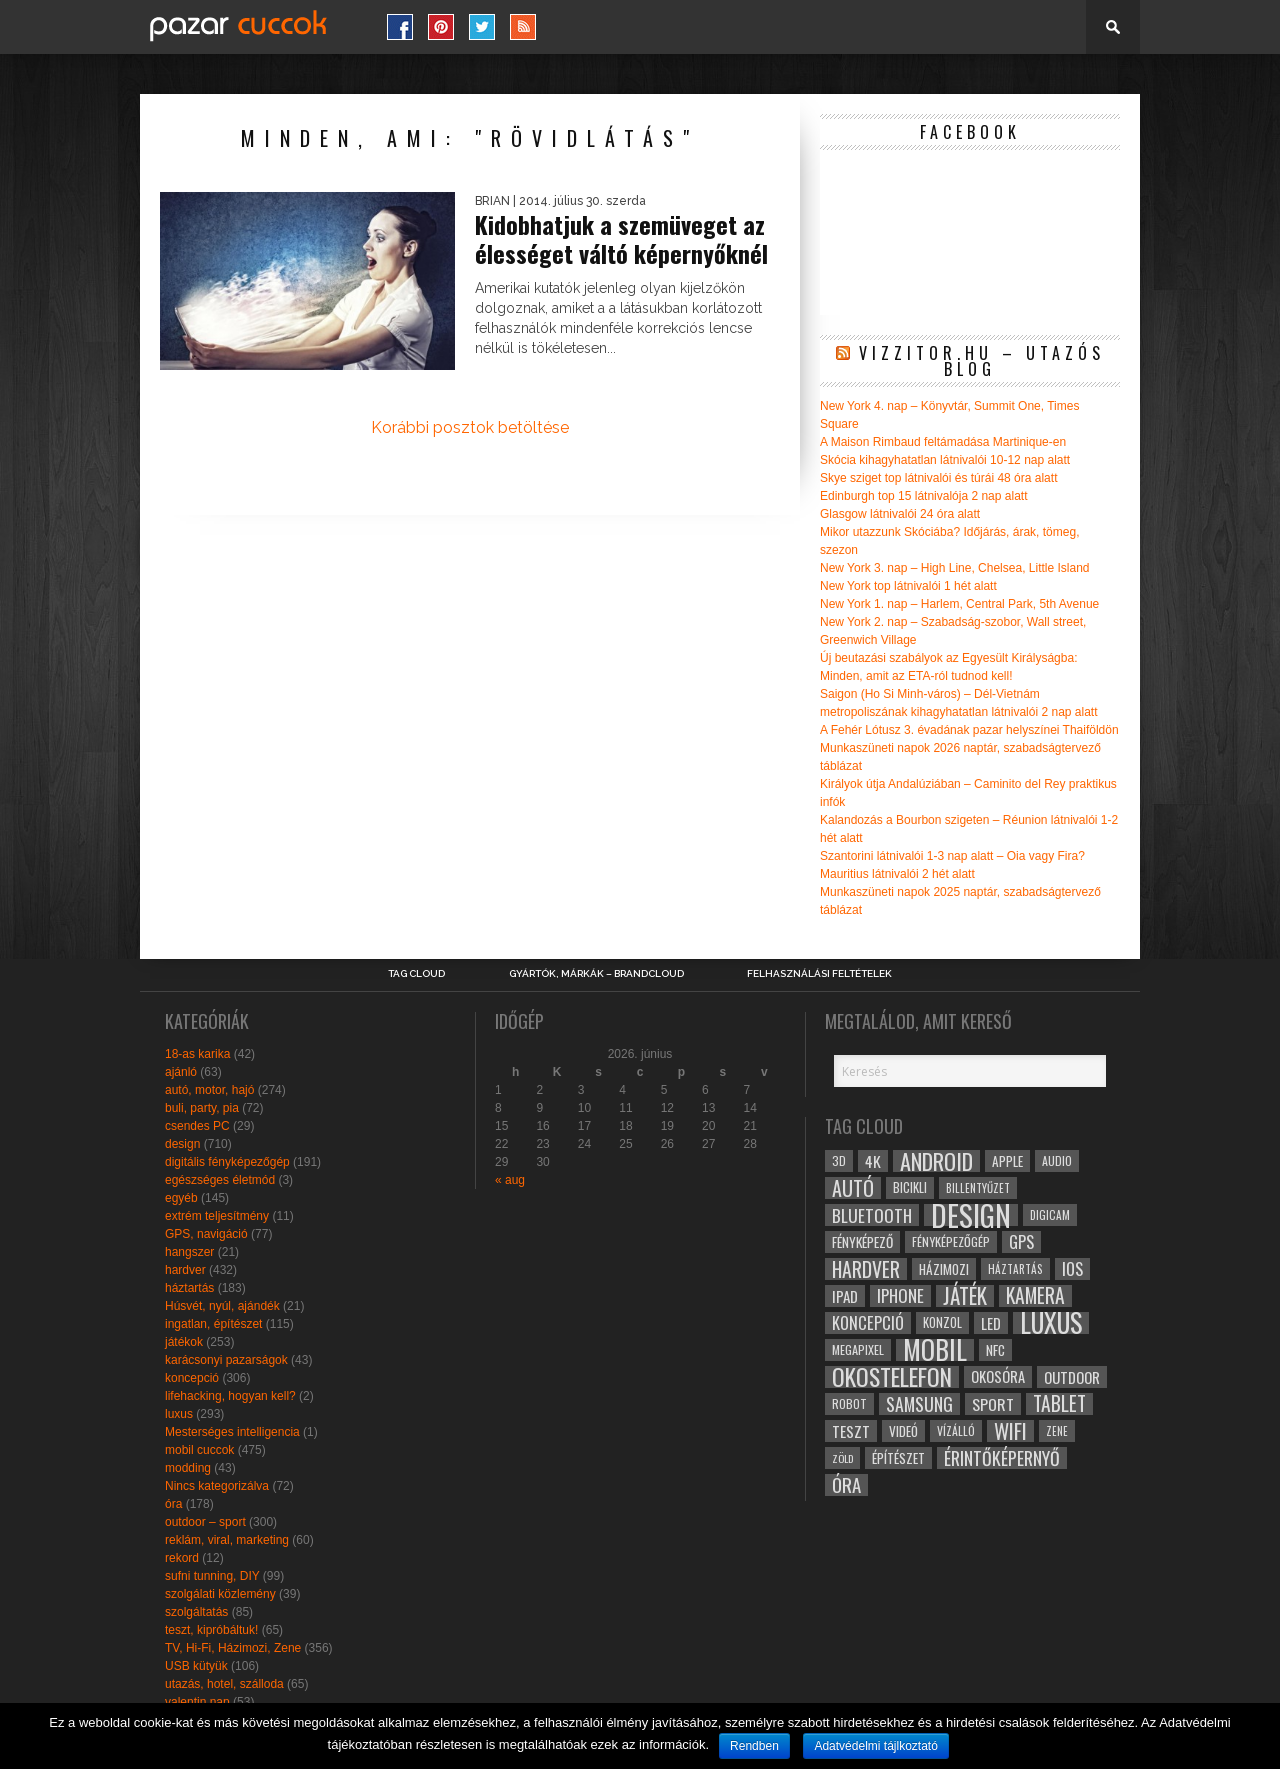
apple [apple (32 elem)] (1007, 1161)
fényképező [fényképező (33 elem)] (862, 1242)
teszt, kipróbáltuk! (211, 1630)
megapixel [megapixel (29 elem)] (858, 1349)
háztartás (189, 1288)
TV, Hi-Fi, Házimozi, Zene (233, 1648)
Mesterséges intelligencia (232, 1432)
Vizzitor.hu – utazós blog (982, 361)
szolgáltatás (196, 1612)
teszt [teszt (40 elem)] (851, 1431)
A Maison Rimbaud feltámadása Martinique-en (943, 442)
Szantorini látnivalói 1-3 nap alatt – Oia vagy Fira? (952, 856)
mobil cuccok (199, 1450)
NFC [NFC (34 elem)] (995, 1349)
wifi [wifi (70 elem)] (1010, 1431)
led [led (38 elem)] (991, 1323)
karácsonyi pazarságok (226, 1360)
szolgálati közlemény (220, 1594)
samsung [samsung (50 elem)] (919, 1404)
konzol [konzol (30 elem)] (942, 1322)
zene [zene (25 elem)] (1057, 1431)
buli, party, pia (202, 1108)
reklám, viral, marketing (227, 1540)
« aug (510, 1180)
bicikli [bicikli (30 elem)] (910, 1187)
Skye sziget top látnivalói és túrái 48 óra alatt (938, 478)
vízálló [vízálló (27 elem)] (956, 1430)
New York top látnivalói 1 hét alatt (908, 586)
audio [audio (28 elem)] (1057, 1160)
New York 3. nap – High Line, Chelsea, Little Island (955, 568)
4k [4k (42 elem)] (873, 1161)
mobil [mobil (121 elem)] (935, 1350)
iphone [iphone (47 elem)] (900, 1296)
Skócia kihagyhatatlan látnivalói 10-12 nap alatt (945, 460)
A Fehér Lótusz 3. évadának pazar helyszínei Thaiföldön (969, 730)
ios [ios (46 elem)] (1072, 1269)
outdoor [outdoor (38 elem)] (1072, 1377)
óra (173, 1504)
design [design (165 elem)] (971, 1215)
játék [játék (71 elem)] (965, 1296)
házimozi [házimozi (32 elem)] (944, 1269)
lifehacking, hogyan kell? (230, 1396)
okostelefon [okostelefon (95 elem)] (892, 1377)
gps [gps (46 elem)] (1021, 1242)
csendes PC (197, 1126)
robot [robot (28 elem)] (849, 1403)
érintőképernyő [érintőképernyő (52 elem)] (1002, 1458)
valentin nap (197, 1702)
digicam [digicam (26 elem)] (1050, 1214)
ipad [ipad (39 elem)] (845, 1296)
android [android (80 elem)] (936, 1161)
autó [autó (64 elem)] (853, 1188)
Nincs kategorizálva (217, 1486)
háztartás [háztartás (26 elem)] (1015, 1268)
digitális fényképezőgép (227, 1162)
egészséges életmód (220, 1180)
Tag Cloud (416, 974)
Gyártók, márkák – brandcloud (596, 974)
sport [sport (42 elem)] (993, 1404)
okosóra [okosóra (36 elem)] (998, 1376)
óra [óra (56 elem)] (846, 1485)
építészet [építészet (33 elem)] (898, 1458)
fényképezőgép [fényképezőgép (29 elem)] (951, 1241)
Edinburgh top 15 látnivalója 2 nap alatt (924, 496)
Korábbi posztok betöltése (470, 427)
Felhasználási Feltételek (819, 974)
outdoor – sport (205, 1522)
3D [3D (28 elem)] (839, 1160)
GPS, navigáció (206, 1234)
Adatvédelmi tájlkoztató (875, 1746)
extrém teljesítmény (217, 1216)
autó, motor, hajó (209, 1090)
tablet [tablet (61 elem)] (1059, 1404)
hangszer (189, 1252)
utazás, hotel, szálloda (224, 1684)
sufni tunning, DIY (212, 1576)
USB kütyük (196, 1666)
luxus (179, 1414)
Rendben (754, 1746)
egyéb (181, 1198)
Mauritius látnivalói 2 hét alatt (897, 874)
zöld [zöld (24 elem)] (842, 1458)
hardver (185, 1270)
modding (188, 1468)
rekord (182, 1558)
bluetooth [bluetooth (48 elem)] (872, 1215)
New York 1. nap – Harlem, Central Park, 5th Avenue (959, 604)
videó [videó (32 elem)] (903, 1431)
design (182, 1144)
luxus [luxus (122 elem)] (1051, 1323)
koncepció (192, 1378)
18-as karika (197, 1054)
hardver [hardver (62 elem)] (866, 1269)
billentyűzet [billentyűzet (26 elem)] (978, 1187)
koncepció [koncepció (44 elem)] (868, 1323)
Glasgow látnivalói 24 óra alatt (900, 514)
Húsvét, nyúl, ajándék (222, 1306)
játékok (184, 1342)
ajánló (181, 1072)
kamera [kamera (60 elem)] (1035, 1296)
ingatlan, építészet (213, 1324)
